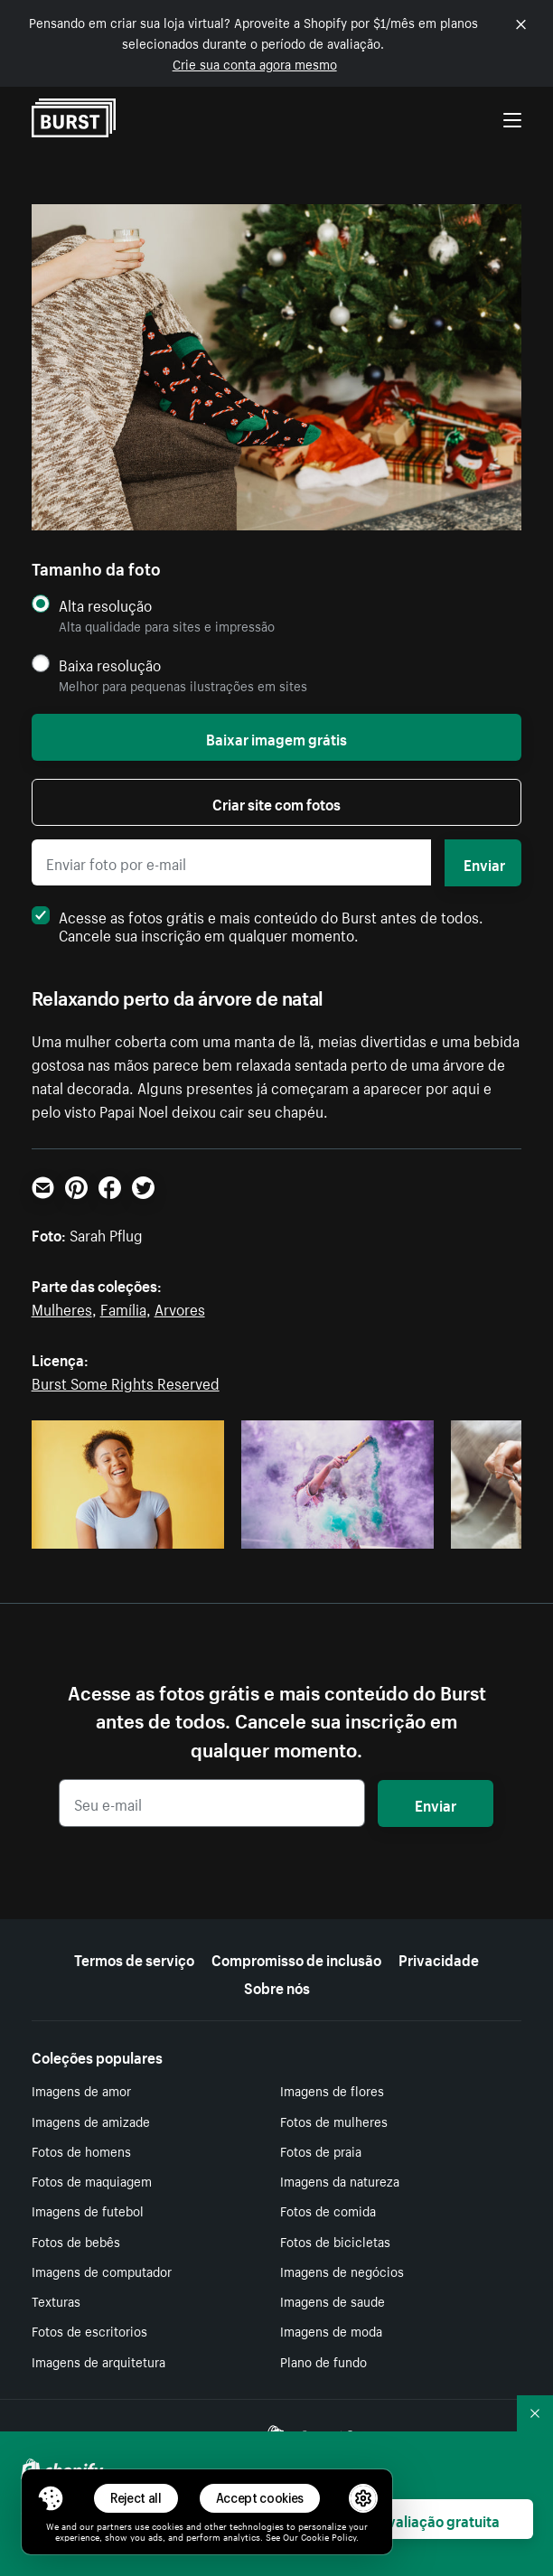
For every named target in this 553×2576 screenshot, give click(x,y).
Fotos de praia (320, 2150)
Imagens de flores (332, 2090)
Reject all (136, 2497)
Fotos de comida (328, 2210)
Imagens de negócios (342, 2271)
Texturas (56, 2300)
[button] (50, 2498)
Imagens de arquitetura (98, 2361)
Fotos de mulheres (334, 2121)
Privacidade (438, 1958)
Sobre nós (277, 1986)
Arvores (180, 1307)
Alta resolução (105, 605)
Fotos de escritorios (89, 2330)
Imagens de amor (81, 2090)
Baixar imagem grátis (276, 737)
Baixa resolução (110, 664)
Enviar (484, 863)
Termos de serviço (134, 1958)
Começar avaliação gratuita (408, 2519)
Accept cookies (260, 2497)
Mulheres (62, 1307)
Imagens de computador (102, 2271)
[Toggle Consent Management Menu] (50, 2498)
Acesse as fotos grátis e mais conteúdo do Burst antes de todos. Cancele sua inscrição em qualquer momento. (257, 924)
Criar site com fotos (276, 802)
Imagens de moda (331, 2330)
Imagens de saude (332, 2300)
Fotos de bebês (76, 2241)
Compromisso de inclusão (296, 1958)
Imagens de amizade (91, 2121)
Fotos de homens (81, 2150)
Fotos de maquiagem (92, 2180)
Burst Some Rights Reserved (126, 1381)
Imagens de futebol (88, 2210)
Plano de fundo (323, 2361)
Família (123, 1307)
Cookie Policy (328, 2536)
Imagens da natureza (339, 2180)
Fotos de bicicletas (335, 2241)
